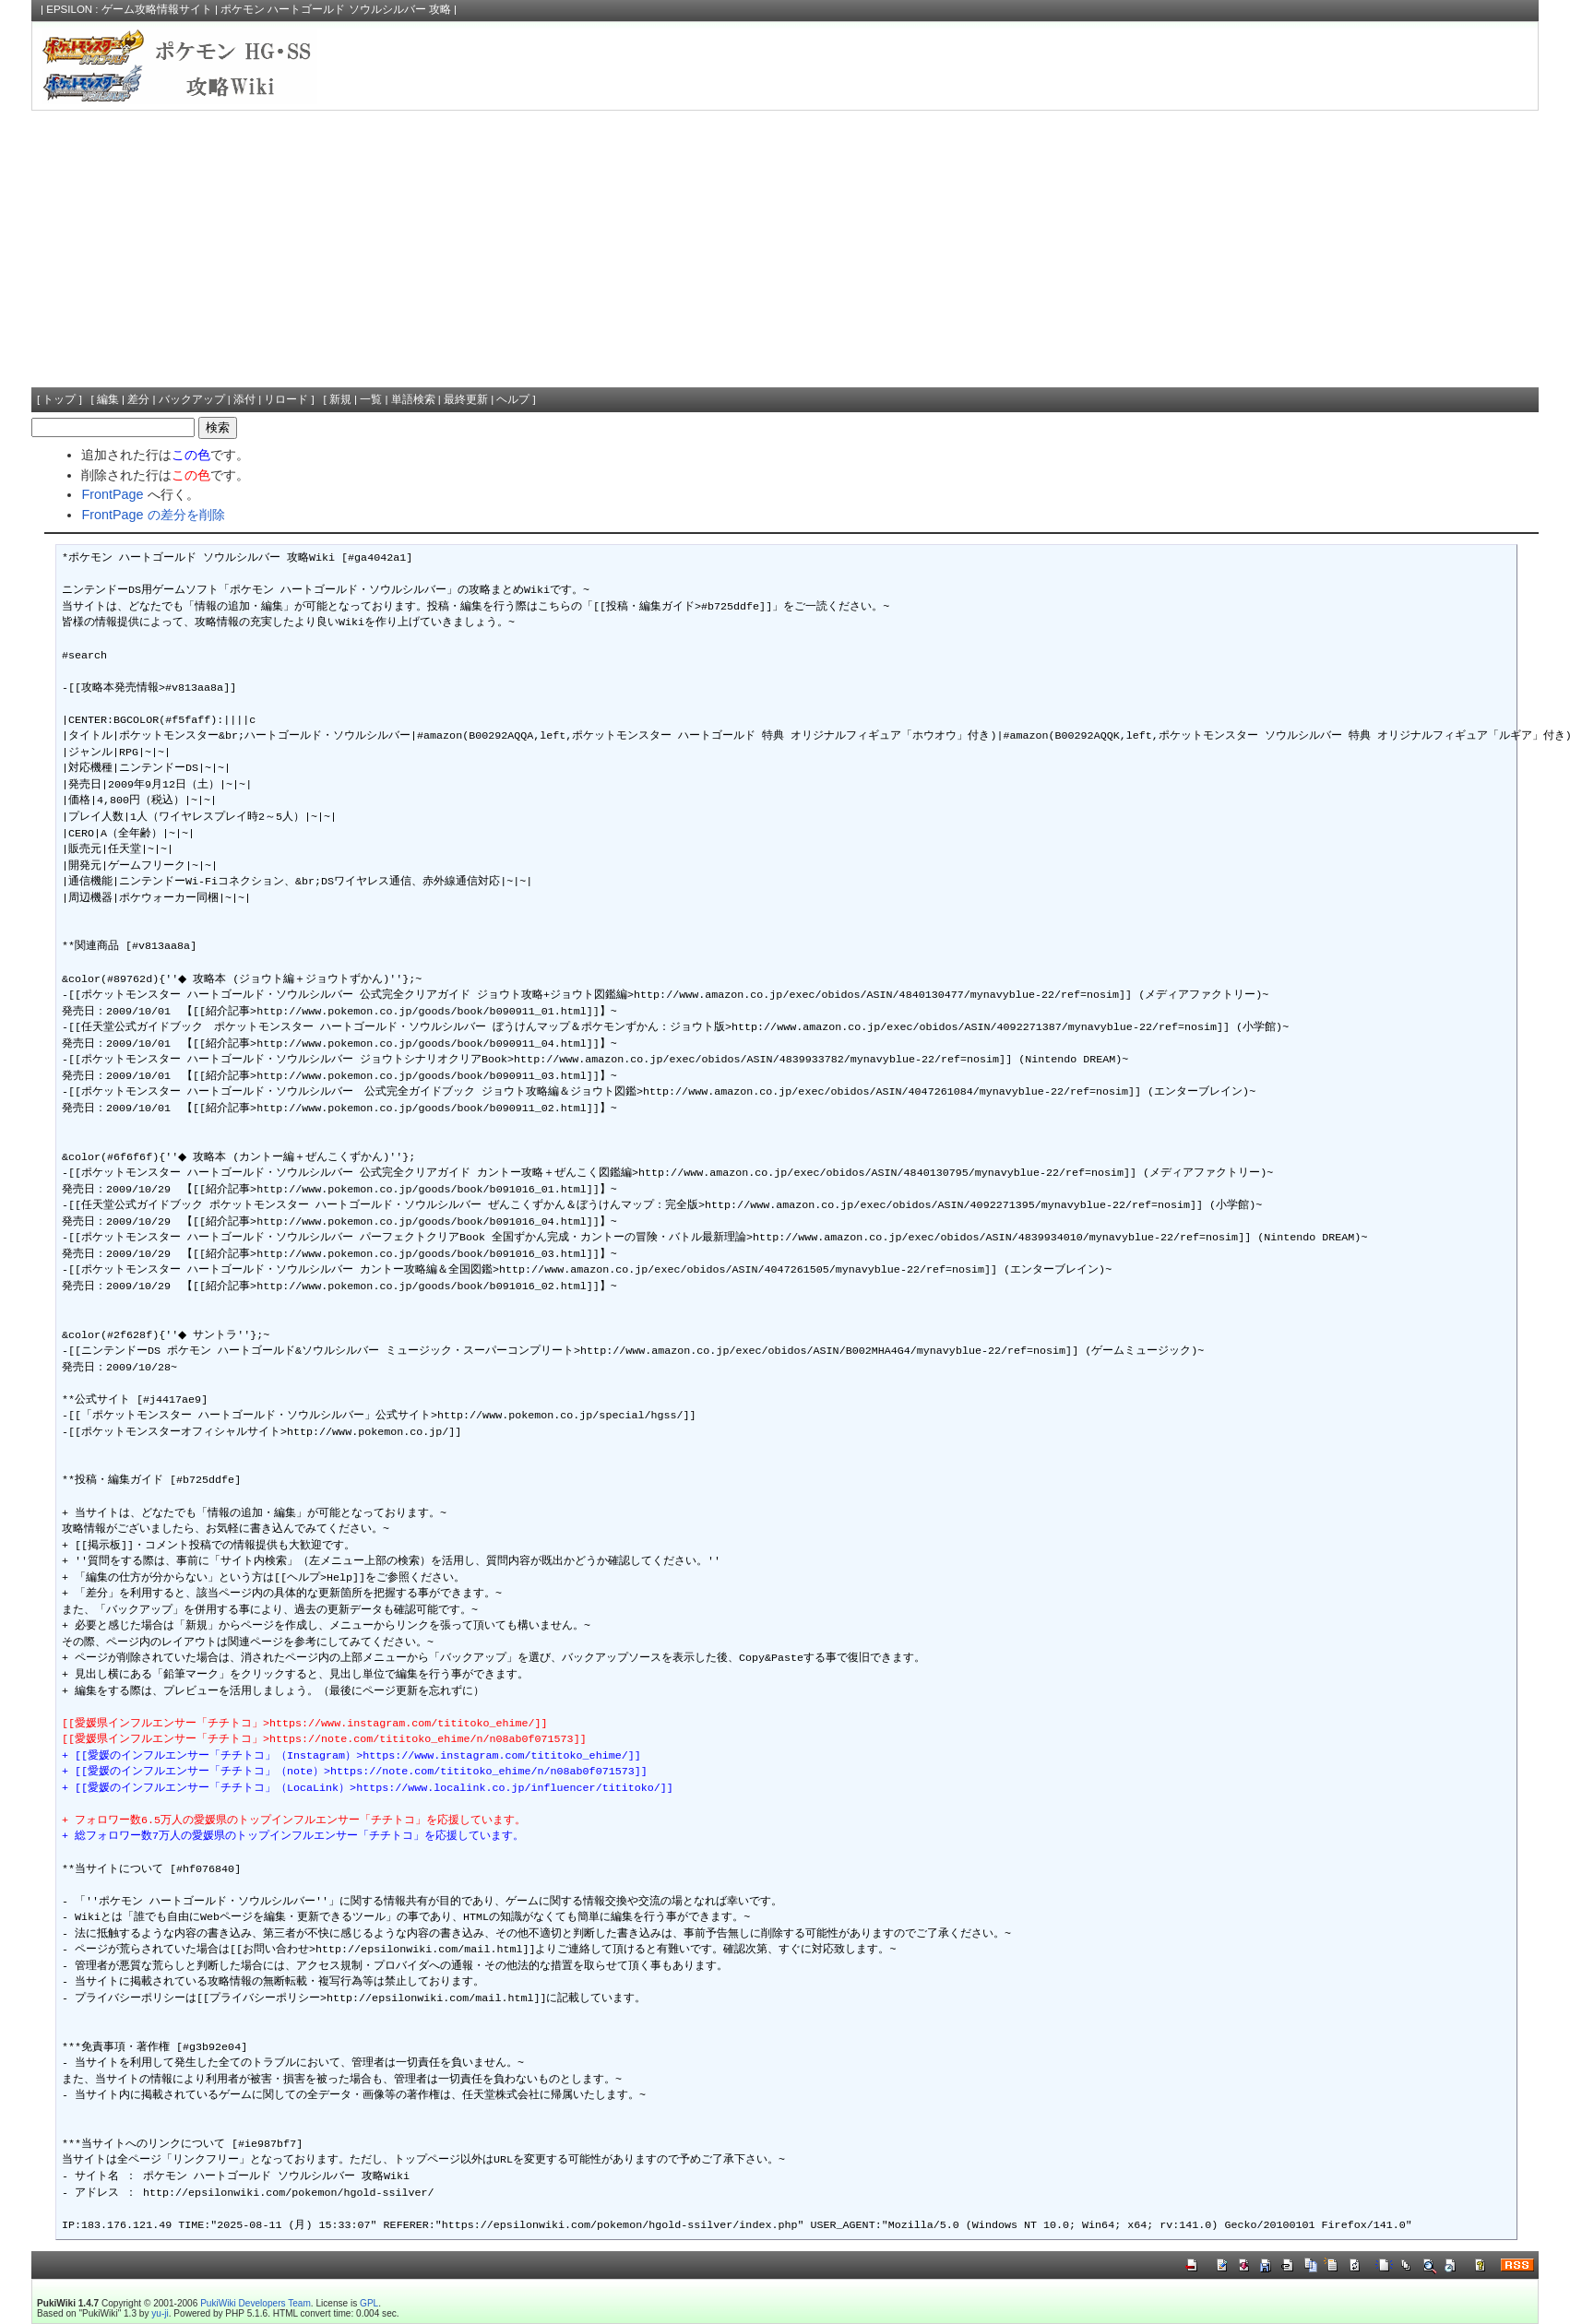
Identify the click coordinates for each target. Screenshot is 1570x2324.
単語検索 (413, 399)
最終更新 (466, 399)
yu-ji (159, 2313)
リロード (286, 399)
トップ (59, 399)
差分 (138, 399)
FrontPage (112, 494)
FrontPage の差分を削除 (152, 514)
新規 (340, 399)
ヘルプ (512, 399)
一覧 (371, 399)
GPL (369, 2303)
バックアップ (192, 399)
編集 (108, 399)
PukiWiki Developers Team (255, 2303)
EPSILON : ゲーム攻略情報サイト (129, 9)
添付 (244, 399)
